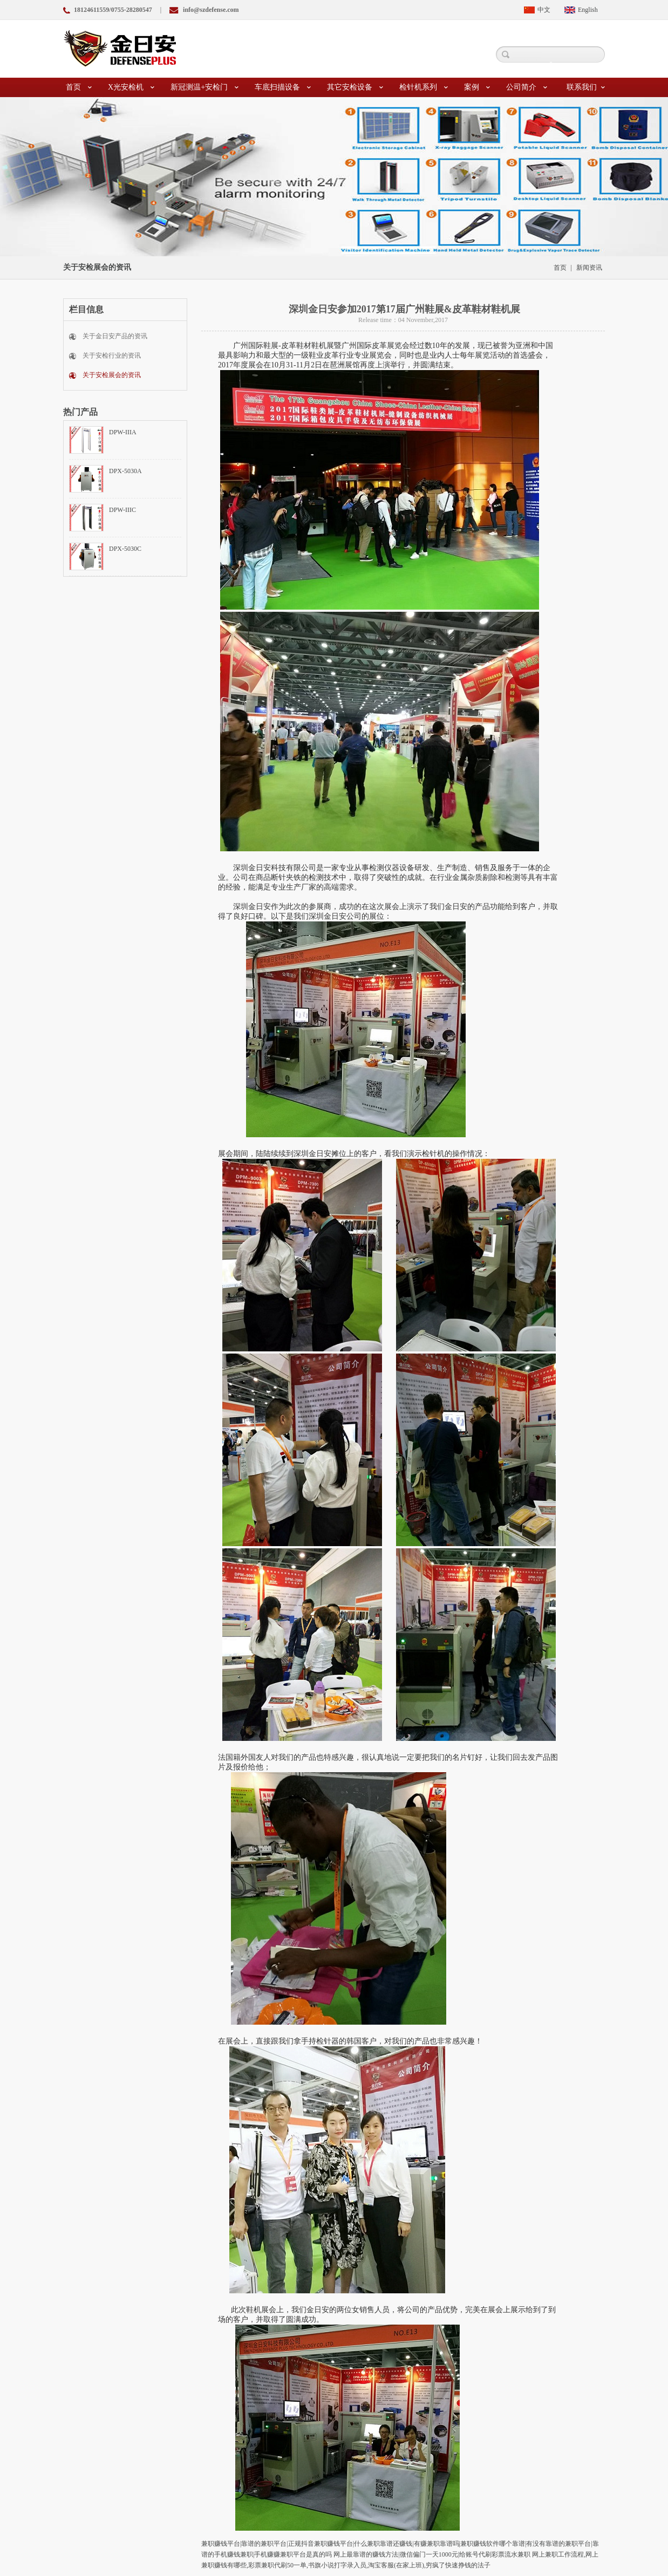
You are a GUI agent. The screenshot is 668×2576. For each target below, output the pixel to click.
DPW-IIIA (123, 432)
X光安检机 (131, 87)
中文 (543, 9)
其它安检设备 (355, 87)
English (588, 9)
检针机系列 (423, 87)
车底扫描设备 (283, 87)
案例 (477, 87)
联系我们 (586, 87)
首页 (79, 87)
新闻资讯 (589, 267)
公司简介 (526, 87)
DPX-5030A (125, 471)
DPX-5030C (125, 548)
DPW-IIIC (122, 510)
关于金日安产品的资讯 (115, 336)
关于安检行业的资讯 (112, 355)
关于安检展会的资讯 (112, 375)
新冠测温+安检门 (204, 87)
